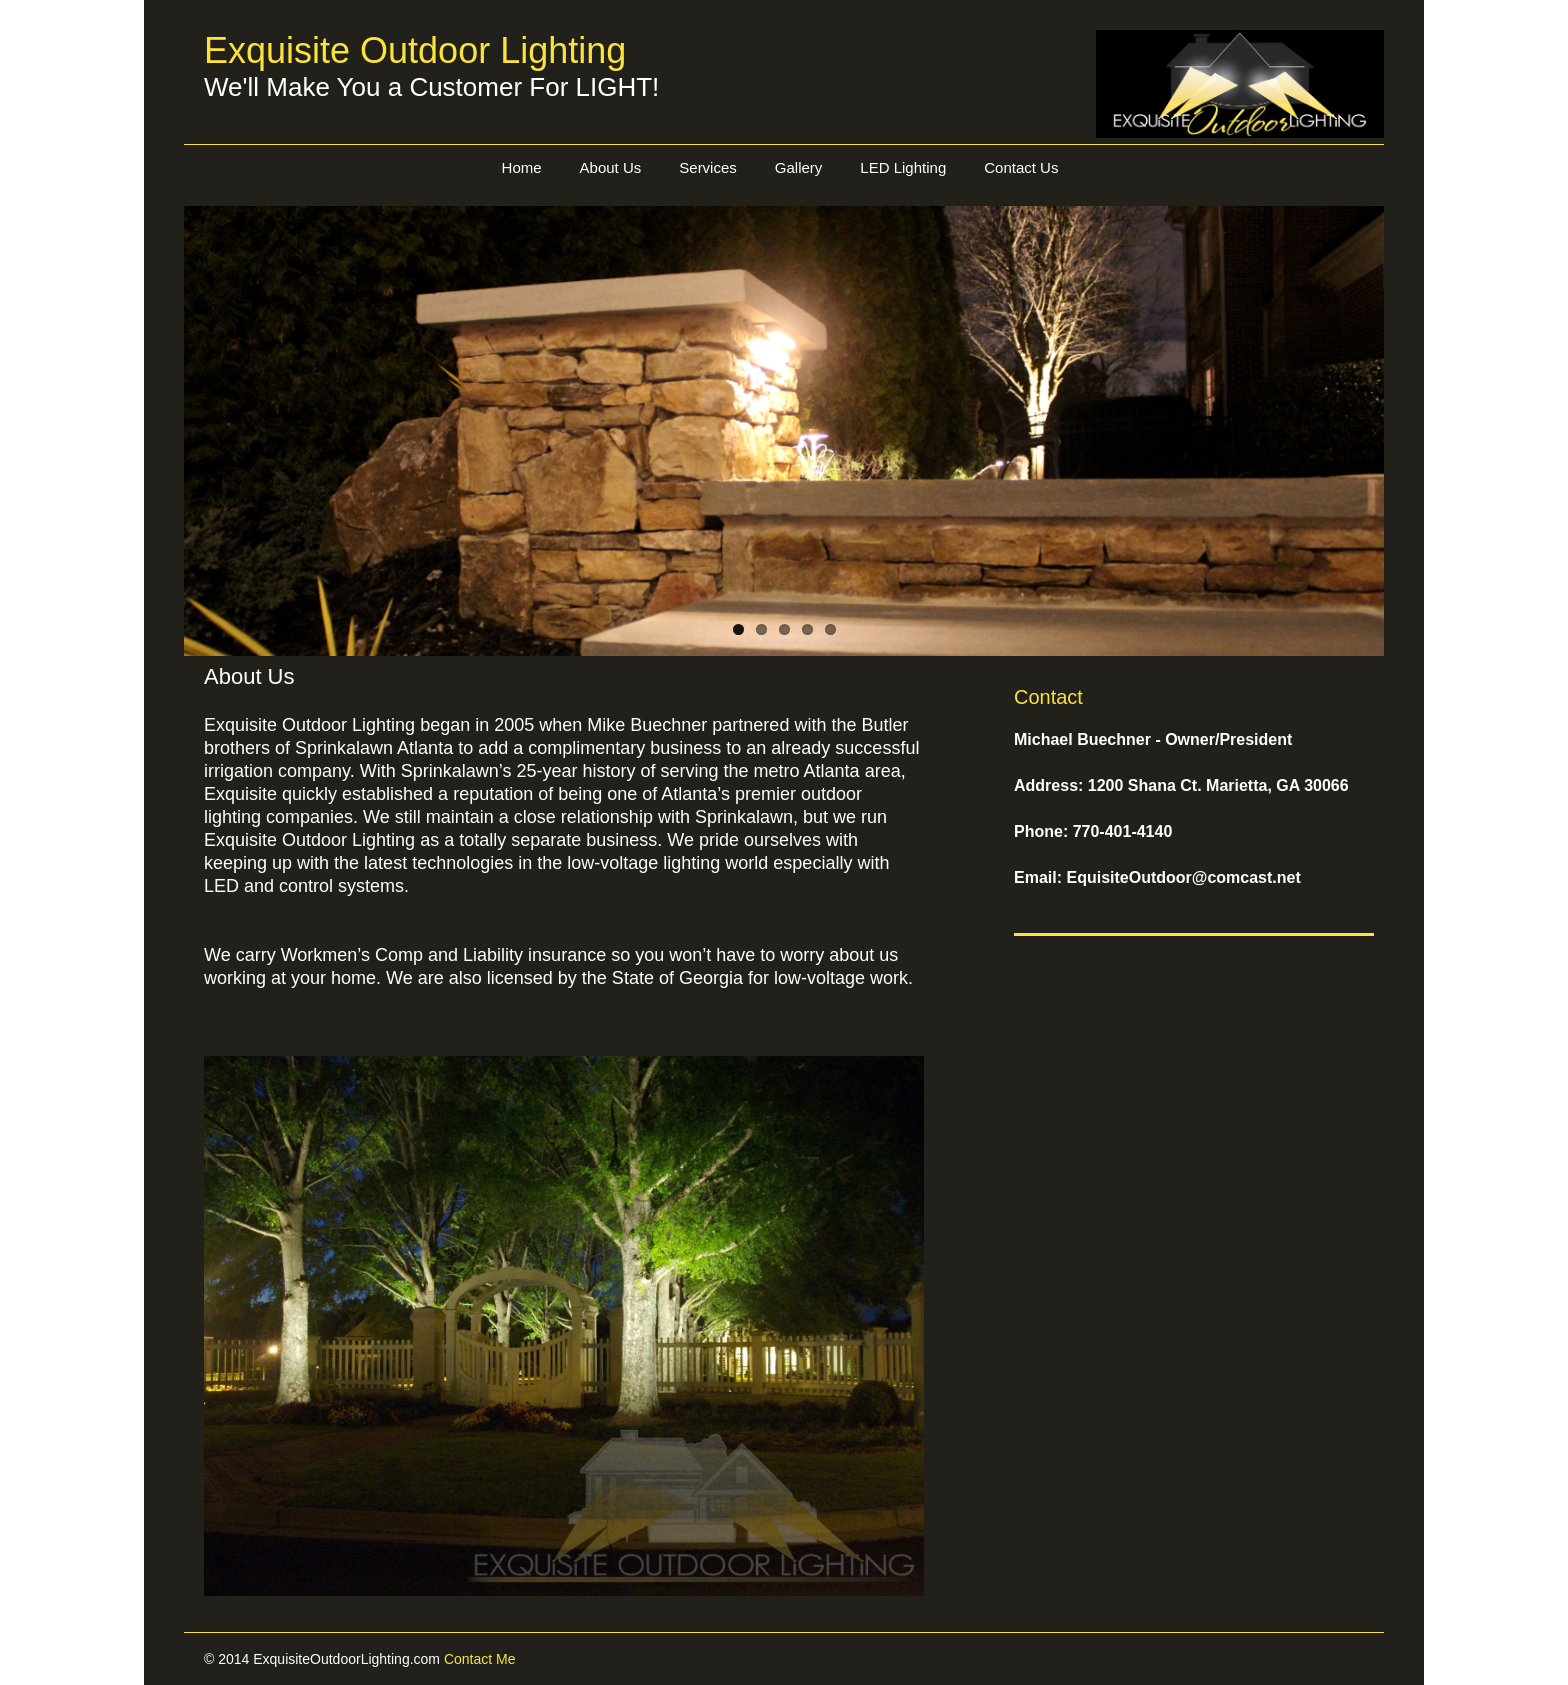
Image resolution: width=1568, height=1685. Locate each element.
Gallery (799, 167)
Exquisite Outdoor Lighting (415, 50)
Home (522, 167)
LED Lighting (903, 167)
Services (708, 167)
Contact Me (480, 1659)
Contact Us (1021, 167)
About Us (611, 167)
